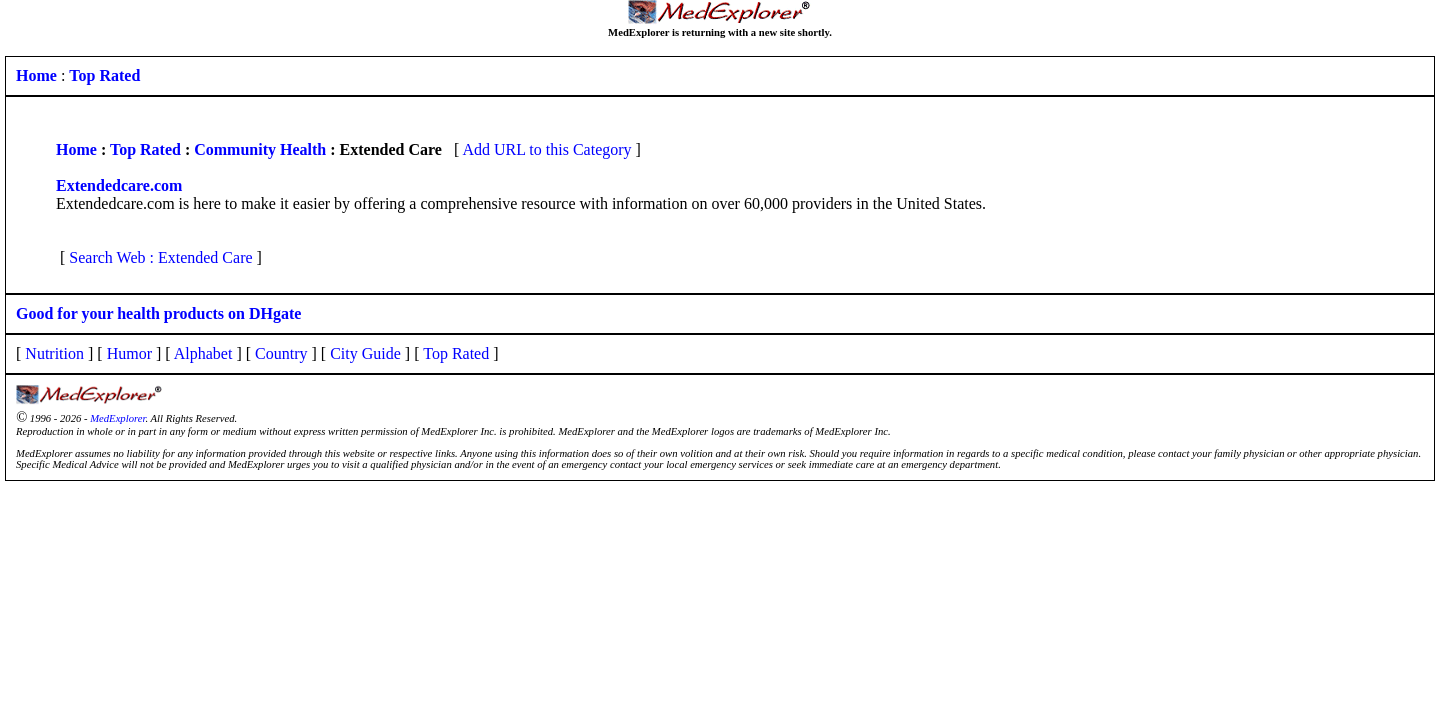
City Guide (365, 353)
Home (76, 149)
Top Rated (145, 149)
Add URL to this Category (546, 149)
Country (281, 353)
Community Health (260, 149)
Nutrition (54, 353)
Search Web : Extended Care (160, 257)
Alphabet (203, 353)
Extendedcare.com (119, 185)
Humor (129, 353)
